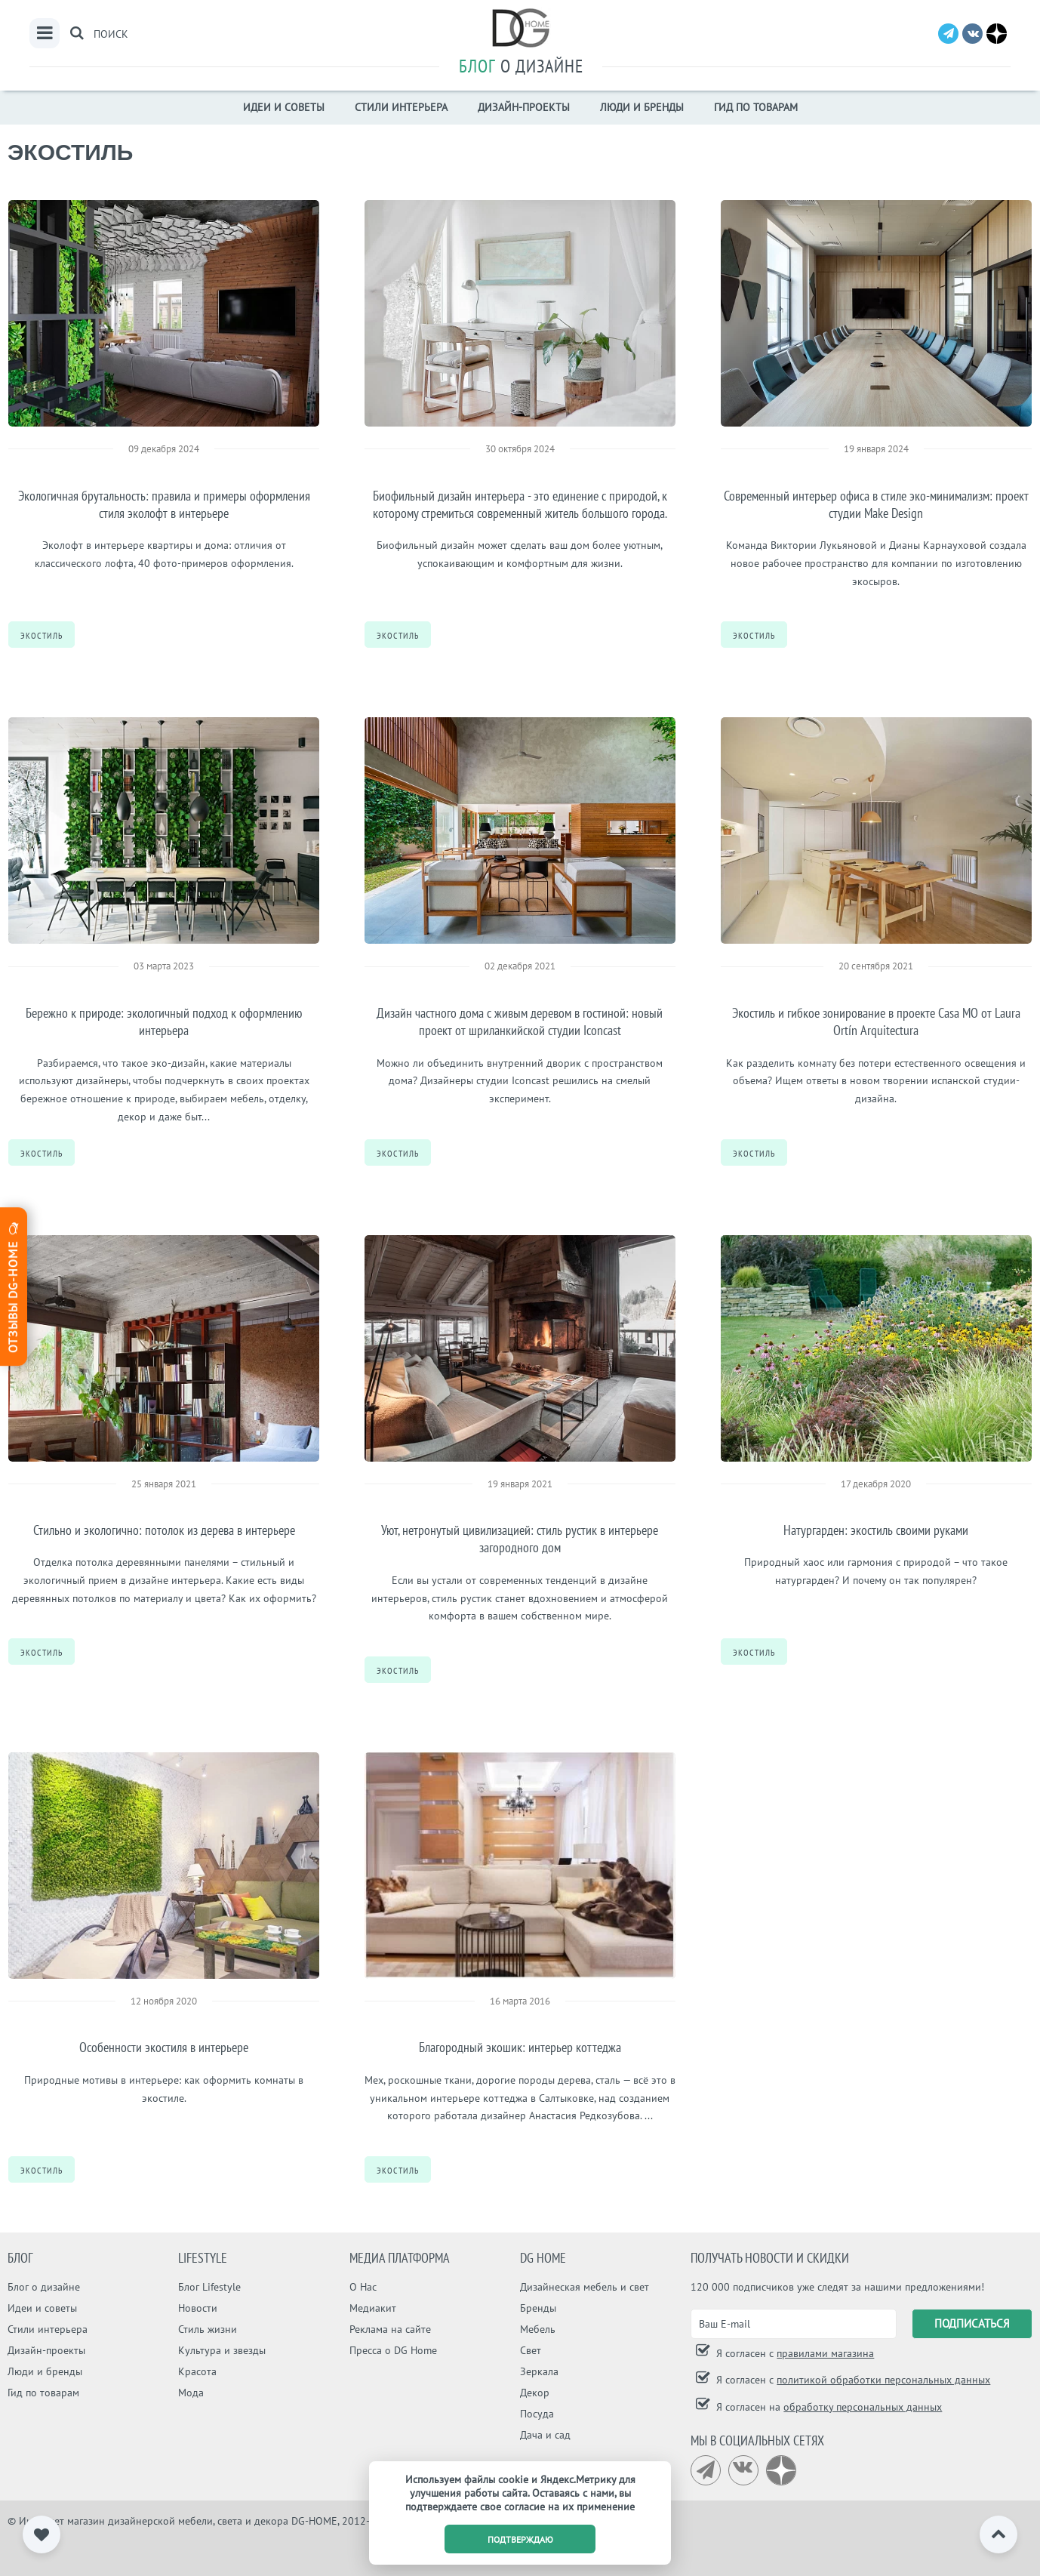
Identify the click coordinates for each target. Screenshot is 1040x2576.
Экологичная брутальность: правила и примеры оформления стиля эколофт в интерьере (164, 504)
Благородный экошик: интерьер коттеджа (520, 2047)
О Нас (363, 2287)
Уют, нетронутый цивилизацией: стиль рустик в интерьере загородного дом (519, 1538)
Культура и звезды (222, 2350)
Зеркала (539, 2371)
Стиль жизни (207, 2329)
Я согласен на (827, 2407)
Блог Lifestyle (209, 2287)
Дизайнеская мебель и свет (584, 2287)
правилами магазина (825, 2353)
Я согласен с (793, 2353)
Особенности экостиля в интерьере (163, 2047)
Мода (191, 2392)
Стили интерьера (401, 107)
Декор (534, 2392)
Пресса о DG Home (393, 2350)
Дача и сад (545, 2435)
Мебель (537, 2329)
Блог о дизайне (44, 2287)
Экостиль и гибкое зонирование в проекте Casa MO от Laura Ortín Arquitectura (876, 1021)
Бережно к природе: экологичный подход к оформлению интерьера (164, 1021)
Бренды (538, 2308)
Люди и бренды (642, 107)
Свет (530, 2350)
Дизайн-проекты (524, 107)
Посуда (537, 2413)
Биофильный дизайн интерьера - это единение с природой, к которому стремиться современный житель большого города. (520, 504)
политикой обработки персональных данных (883, 2379)
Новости (197, 2308)
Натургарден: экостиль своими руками (875, 1530)
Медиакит (372, 2308)
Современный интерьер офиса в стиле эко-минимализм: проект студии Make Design (876, 504)
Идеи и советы (284, 107)
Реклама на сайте (390, 2329)
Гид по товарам (756, 107)
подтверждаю (520, 2539)
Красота (197, 2371)
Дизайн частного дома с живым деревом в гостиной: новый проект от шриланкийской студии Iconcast (520, 1021)
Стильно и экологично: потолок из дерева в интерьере (164, 1530)
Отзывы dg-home (12, 1286)
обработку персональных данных (862, 2407)
